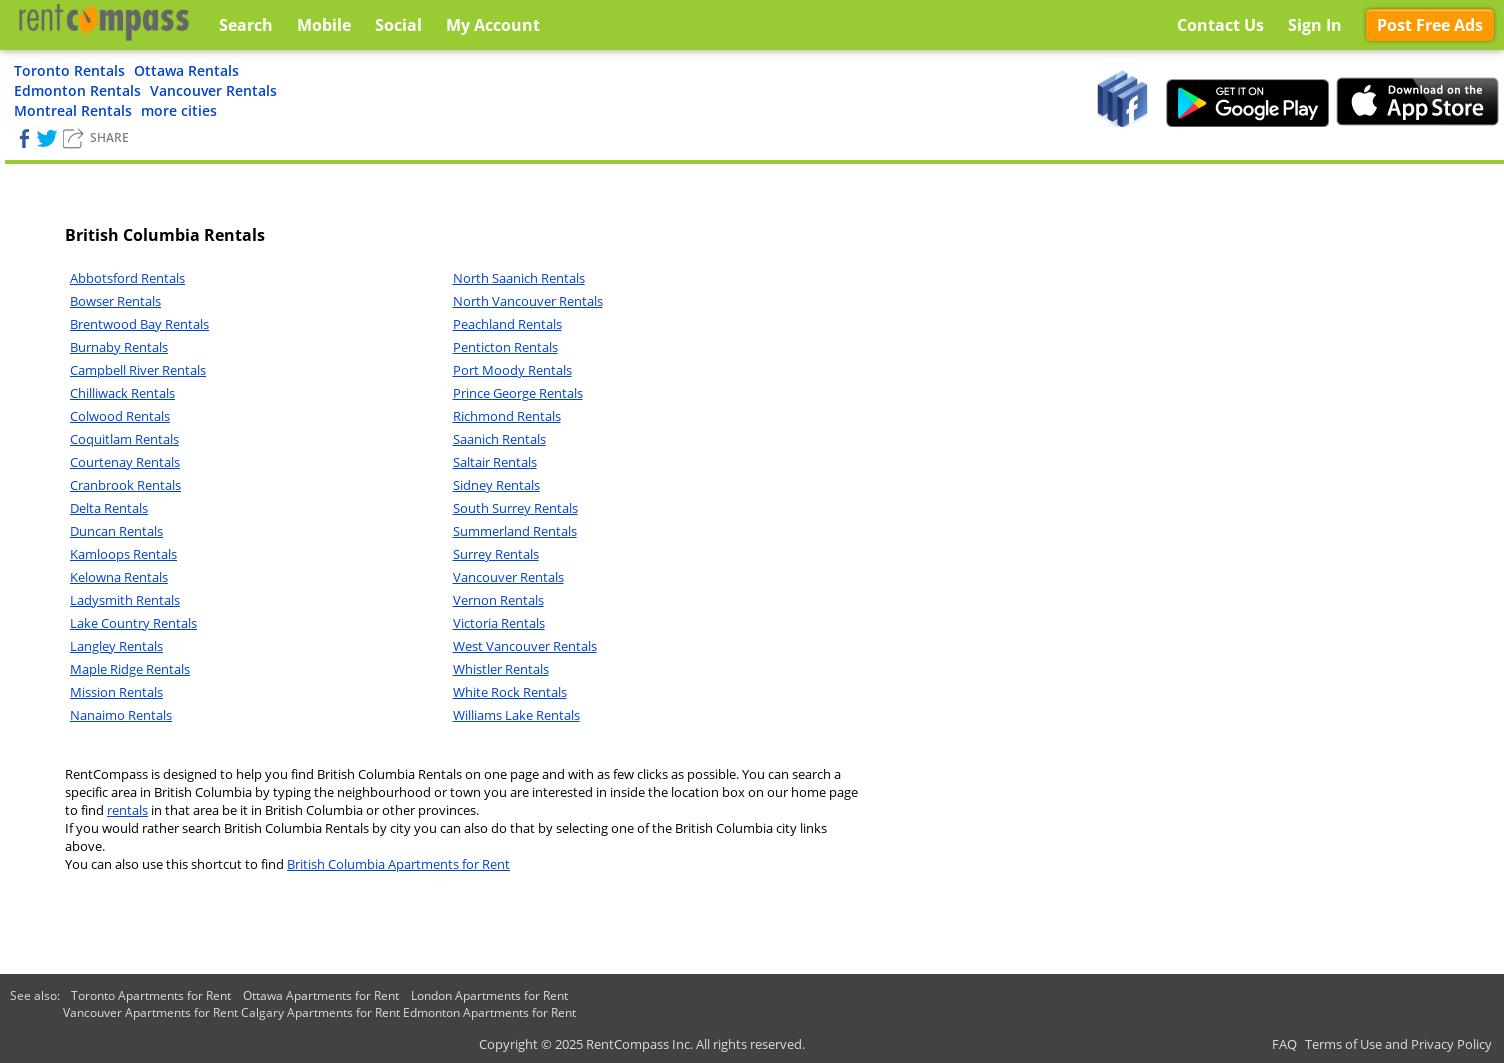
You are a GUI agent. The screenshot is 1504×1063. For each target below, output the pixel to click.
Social (398, 25)
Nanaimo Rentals (121, 715)
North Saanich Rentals (519, 278)
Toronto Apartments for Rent (151, 995)
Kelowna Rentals (119, 577)
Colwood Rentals (120, 416)
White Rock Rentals (510, 692)
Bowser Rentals (115, 301)
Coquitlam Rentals (124, 439)
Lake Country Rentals (133, 623)
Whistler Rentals (501, 669)
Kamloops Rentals (123, 554)
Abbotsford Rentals (127, 278)
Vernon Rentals (498, 600)
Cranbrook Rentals (125, 485)
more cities (179, 110)
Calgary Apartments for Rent (320, 1012)
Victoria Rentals (499, 623)
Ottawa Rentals (186, 70)
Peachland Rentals (507, 324)
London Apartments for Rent (489, 995)
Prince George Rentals (518, 393)
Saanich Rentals (499, 439)
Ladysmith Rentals (125, 600)
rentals (127, 810)
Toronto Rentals (69, 70)
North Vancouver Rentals (528, 301)
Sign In (1315, 25)
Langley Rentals (116, 646)
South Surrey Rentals (515, 508)
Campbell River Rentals (138, 370)
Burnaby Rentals (119, 347)
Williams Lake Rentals (516, 715)
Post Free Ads (1430, 25)
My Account (493, 25)
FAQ (1284, 1044)
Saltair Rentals (495, 462)
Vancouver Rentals (213, 90)
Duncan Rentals (116, 531)
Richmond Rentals (507, 416)
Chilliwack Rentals (122, 393)
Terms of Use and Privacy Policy (1398, 1044)
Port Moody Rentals (512, 370)
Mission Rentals (116, 692)
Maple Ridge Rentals (130, 669)
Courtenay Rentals (125, 462)
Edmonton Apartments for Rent (489, 1012)
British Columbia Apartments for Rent (398, 864)
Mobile (324, 25)
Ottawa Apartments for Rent (321, 995)
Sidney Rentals (496, 485)
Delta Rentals (109, 508)
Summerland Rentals (515, 531)
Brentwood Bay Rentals (139, 324)
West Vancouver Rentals (525, 646)
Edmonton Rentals (77, 90)
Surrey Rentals (496, 554)
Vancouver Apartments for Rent (150, 1012)
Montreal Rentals (73, 110)
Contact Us (1220, 25)
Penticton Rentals (505, 347)
